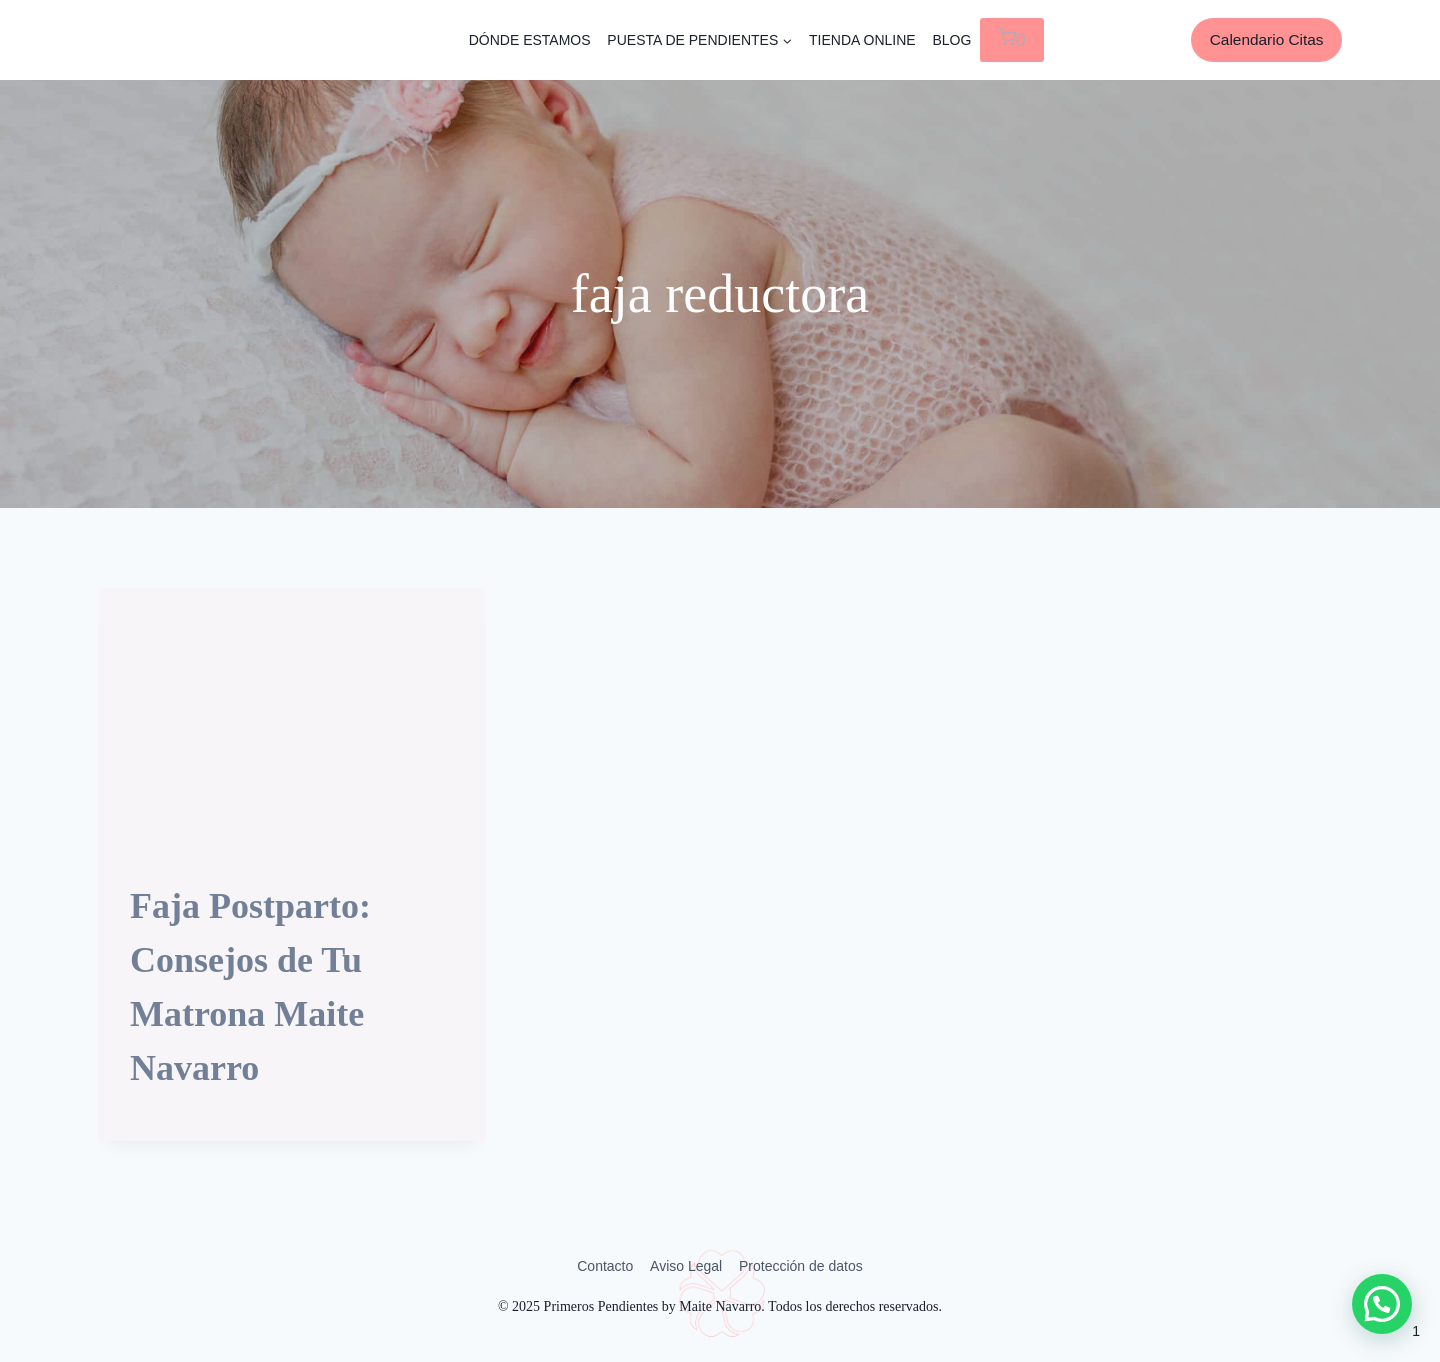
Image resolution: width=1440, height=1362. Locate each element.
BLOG (951, 40)
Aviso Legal (686, 1266)
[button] (1382, 1304)
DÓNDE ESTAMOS (530, 40)
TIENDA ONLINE (862, 40)
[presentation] (292, 717)
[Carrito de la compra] (1012, 39)
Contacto (605, 1266)
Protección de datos (801, 1266)
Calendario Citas (1267, 39)
